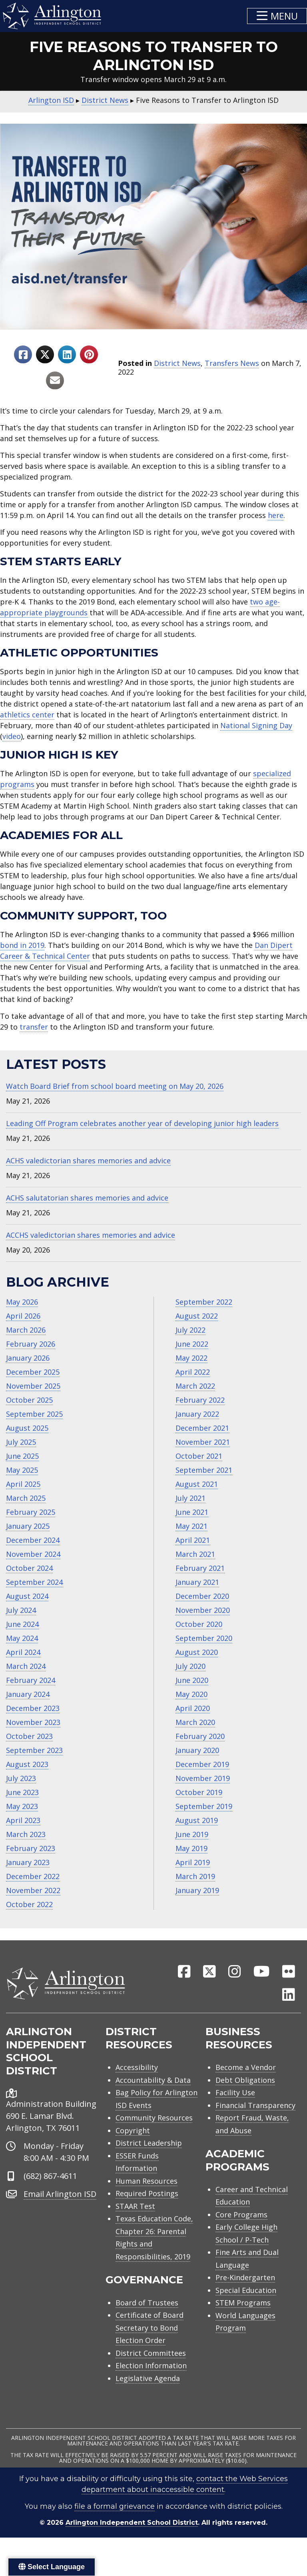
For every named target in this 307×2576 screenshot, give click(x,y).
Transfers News (232, 363)
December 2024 (33, 1540)
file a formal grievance (114, 2506)
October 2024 (29, 1568)
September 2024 (34, 1582)
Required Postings (147, 2193)
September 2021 (203, 1470)
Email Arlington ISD (60, 2193)
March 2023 (26, 1834)
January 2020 (197, 1750)
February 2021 (200, 1568)
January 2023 (28, 1862)
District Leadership (149, 2143)
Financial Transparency (255, 2105)
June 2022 (191, 1344)
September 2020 (203, 1638)
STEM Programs (243, 2302)
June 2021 (191, 1512)
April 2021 (192, 1540)
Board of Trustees (147, 2302)
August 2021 (196, 1484)
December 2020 (202, 1596)
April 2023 (23, 1820)
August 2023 (27, 1764)
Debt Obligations (245, 2080)
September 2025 (34, 1414)
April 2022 (192, 1372)
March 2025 (26, 1498)
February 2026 (30, 1344)
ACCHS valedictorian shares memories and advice (90, 1235)
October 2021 (198, 1456)
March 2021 (195, 1554)
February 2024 (30, 1680)
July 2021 (190, 1498)
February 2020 (200, 1736)
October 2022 (29, 1904)
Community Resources (154, 2117)
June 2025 (22, 1456)
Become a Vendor (245, 2067)
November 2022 (33, 1890)
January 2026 (28, 1358)
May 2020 (191, 1694)
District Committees (151, 2353)
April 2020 (192, 1708)
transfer (34, 1027)
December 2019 (202, 1764)
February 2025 (30, 1512)
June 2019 (191, 1834)
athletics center (27, 714)
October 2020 (198, 1624)
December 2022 (33, 1876)
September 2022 (203, 1302)
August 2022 (196, 1316)
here (275, 515)
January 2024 (28, 1694)
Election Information (151, 2365)
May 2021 (191, 1526)
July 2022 (190, 1330)
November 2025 (33, 1386)
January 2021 (197, 1582)
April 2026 (23, 1316)
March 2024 (26, 1666)
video (11, 736)
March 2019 (195, 1876)
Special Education (245, 2290)
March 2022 (195, 1386)
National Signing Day (256, 725)
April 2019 (192, 1862)
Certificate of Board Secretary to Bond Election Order (149, 2327)
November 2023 (33, 1722)
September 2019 (203, 1806)
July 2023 (21, 1778)
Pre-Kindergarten (245, 2277)
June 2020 (191, 1680)
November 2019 (202, 1778)
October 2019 (198, 1792)
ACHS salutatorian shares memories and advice (87, 1198)
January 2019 (197, 1890)
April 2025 (23, 1484)
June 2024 (22, 1624)
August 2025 (27, 1428)
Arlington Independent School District (132, 2522)
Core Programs (241, 2214)
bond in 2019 (22, 945)
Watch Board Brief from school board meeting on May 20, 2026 (114, 1086)
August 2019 (196, 1820)
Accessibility (137, 2067)
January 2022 (197, 1414)
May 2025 (22, 1470)
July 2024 (21, 1610)
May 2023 (22, 1806)
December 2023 (33, 1708)
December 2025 (33, 1372)
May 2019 (191, 1848)
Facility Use (235, 2092)
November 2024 (33, 1554)
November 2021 (202, 1442)
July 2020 (190, 1666)
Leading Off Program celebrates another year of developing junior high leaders (142, 1123)
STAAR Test (135, 2206)
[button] (277, 16)
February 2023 (30, 1848)
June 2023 (22, 1792)
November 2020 (202, 1610)
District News (177, 363)
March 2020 (195, 1722)
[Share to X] (45, 354)
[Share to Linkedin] (67, 354)
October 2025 (29, 1400)
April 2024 (23, 1652)
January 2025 (28, 1526)
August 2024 (27, 1596)
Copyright (133, 2130)
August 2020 (196, 1652)
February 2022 (200, 1400)
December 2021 (202, 1428)
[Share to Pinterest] (89, 354)
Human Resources (146, 2181)
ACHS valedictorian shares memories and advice (88, 1160)
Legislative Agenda (148, 2378)
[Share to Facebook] (23, 354)
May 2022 (191, 1358)
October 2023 (29, 1736)
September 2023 (34, 1750)
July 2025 (21, 1442)
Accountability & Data (153, 2080)
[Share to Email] (55, 380)
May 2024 (22, 1638)
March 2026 (26, 1330)
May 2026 (22, 1302)
